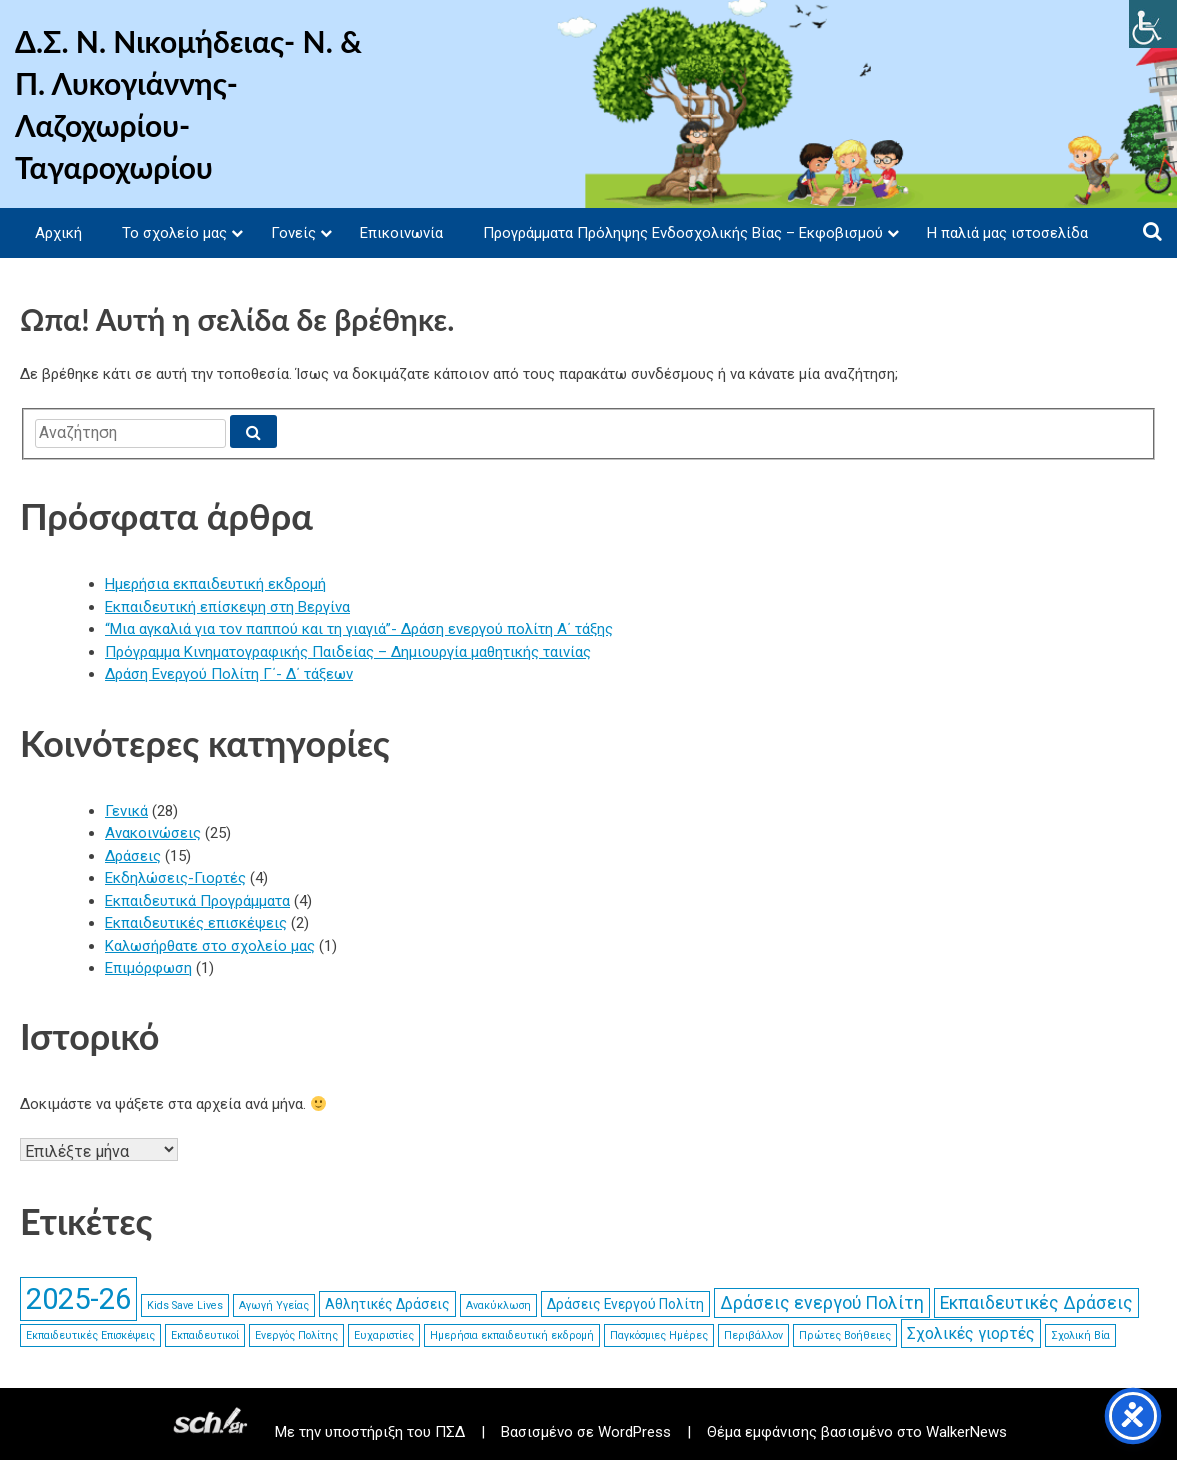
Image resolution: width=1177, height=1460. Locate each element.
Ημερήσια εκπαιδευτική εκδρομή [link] (215, 584)
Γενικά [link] (126, 811)
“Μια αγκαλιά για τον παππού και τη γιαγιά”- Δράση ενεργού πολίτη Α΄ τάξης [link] (359, 629)
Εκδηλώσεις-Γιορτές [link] (175, 878)
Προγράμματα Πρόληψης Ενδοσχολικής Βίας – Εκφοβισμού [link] (683, 233)
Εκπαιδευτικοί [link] (205, 1335)
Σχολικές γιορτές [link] (971, 1333)
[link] (1153, 24)
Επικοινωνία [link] (401, 233)
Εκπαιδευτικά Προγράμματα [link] (197, 901)
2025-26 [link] (78, 1299)
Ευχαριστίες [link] (384, 1335)
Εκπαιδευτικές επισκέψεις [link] (196, 923)
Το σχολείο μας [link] (174, 233)
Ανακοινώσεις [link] (153, 833)
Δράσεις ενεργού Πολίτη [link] (822, 1303)
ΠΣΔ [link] (450, 1432)
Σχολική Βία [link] (1080, 1335)
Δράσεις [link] (133, 856)
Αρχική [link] (58, 233)
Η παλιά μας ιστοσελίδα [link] (1007, 233)
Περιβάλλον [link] (753, 1335)
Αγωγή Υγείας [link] (274, 1305)
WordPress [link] (634, 1432)
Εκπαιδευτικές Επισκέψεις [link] (90, 1335)
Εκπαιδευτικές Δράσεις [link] (1036, 1303)
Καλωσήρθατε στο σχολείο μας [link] (210, 946)
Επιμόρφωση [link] (148, 968)
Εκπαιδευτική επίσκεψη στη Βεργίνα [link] (227, 607)
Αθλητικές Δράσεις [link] (387, 1304)
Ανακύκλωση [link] (498, 1305)
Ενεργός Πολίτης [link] (296, 1335)
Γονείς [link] (293, 233)
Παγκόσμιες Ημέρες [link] (659, 1335)
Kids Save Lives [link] (185, 1305)
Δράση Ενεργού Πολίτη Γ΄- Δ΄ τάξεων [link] (229, 674)
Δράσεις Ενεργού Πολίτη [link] (625, 1304)
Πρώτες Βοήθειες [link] (845, 1335)
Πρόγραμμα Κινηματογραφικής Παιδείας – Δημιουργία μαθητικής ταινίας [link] (348, 652)
